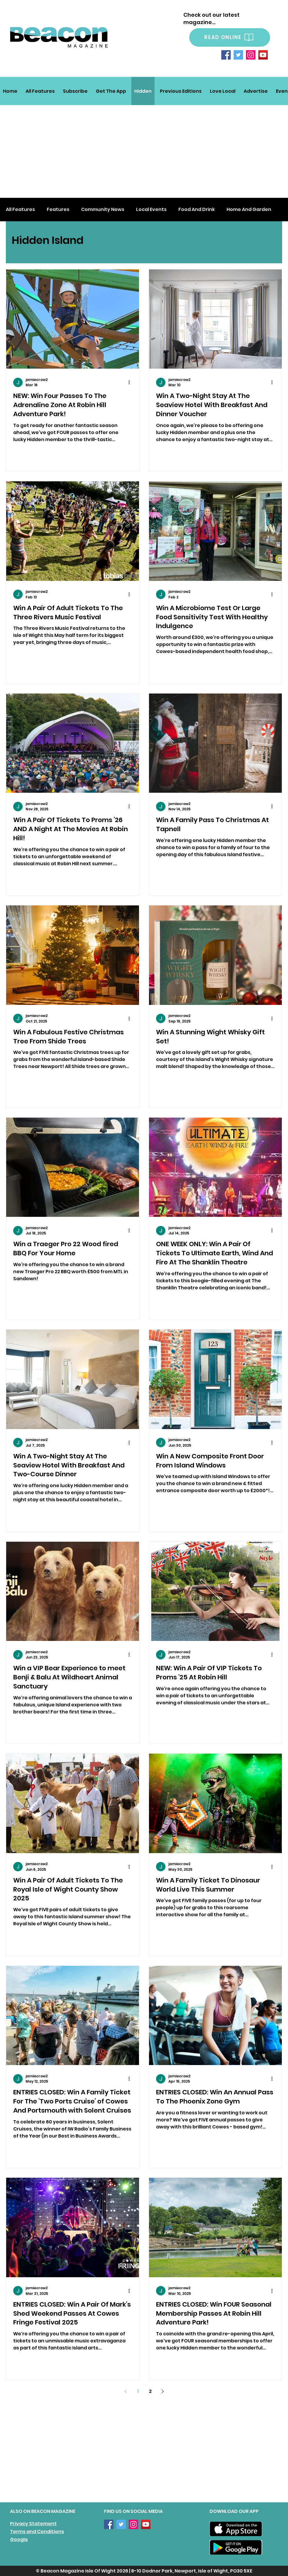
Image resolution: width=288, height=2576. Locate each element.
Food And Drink (196, 209)
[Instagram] (250, 55)
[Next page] (162, 2391)
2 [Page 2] (150, 2391)
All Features (20, 209)
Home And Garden (249, 209)
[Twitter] (238, 55)
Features (58, 209)
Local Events (151, 209)
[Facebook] (226, 55)
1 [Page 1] (138, 2391)
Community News (102, 209)
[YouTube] (263, 55)
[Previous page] (125, 2391)
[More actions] (131, 382)
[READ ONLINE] (229, 37)
